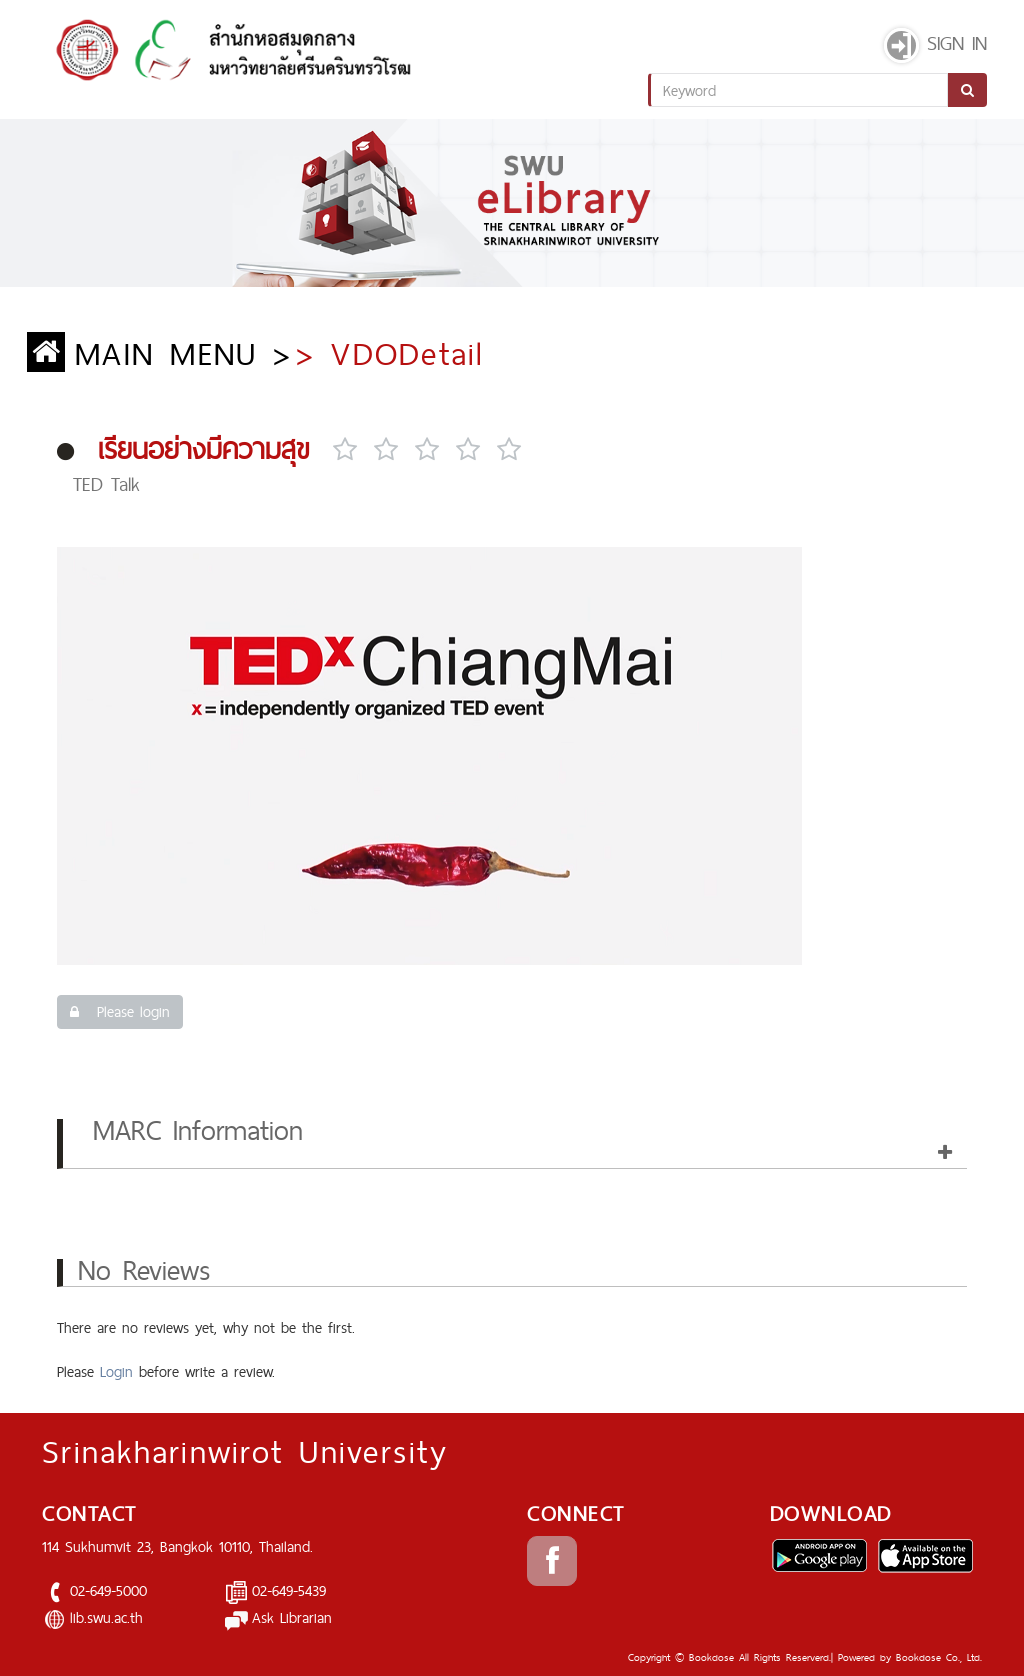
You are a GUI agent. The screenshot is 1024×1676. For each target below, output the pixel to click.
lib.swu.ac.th (106, 1617)
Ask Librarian (292, 1617)
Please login (120, 1011)
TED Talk (106, 484)
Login (116, 1371)
